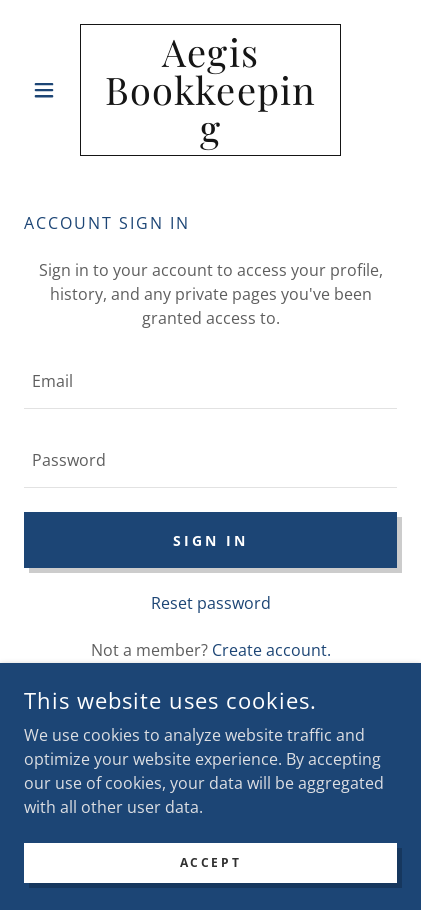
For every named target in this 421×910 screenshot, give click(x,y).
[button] (52, 90)
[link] (210, 90)
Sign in (210, 540)
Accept (210, 862)
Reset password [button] (211, 603)
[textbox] (210, 381)
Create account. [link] (271, 650)
